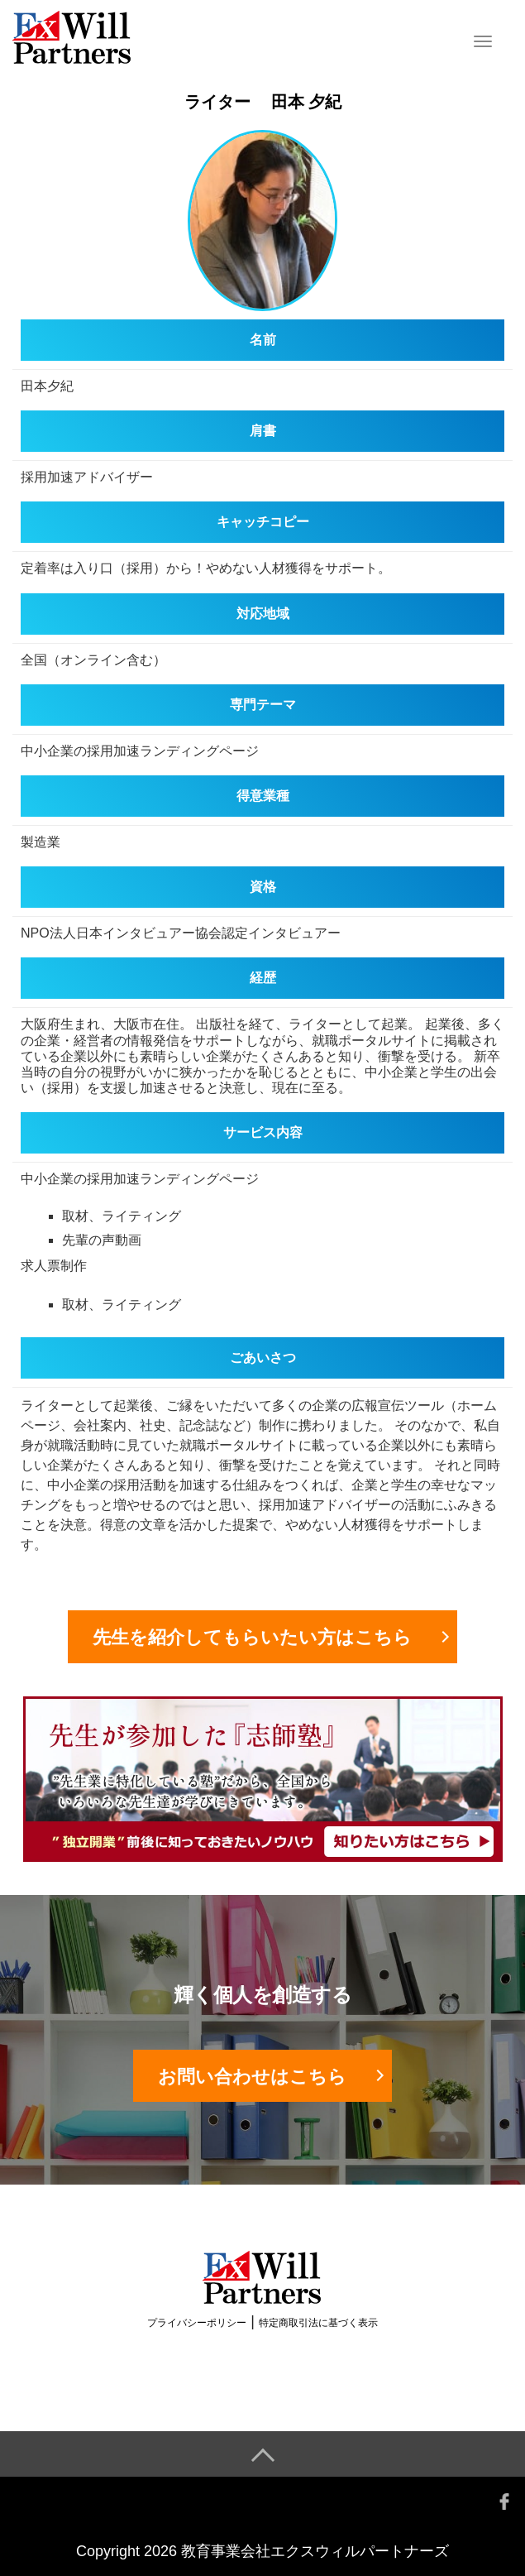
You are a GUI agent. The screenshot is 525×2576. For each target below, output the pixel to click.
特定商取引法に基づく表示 (318, 2323)
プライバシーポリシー (196, 2323)
